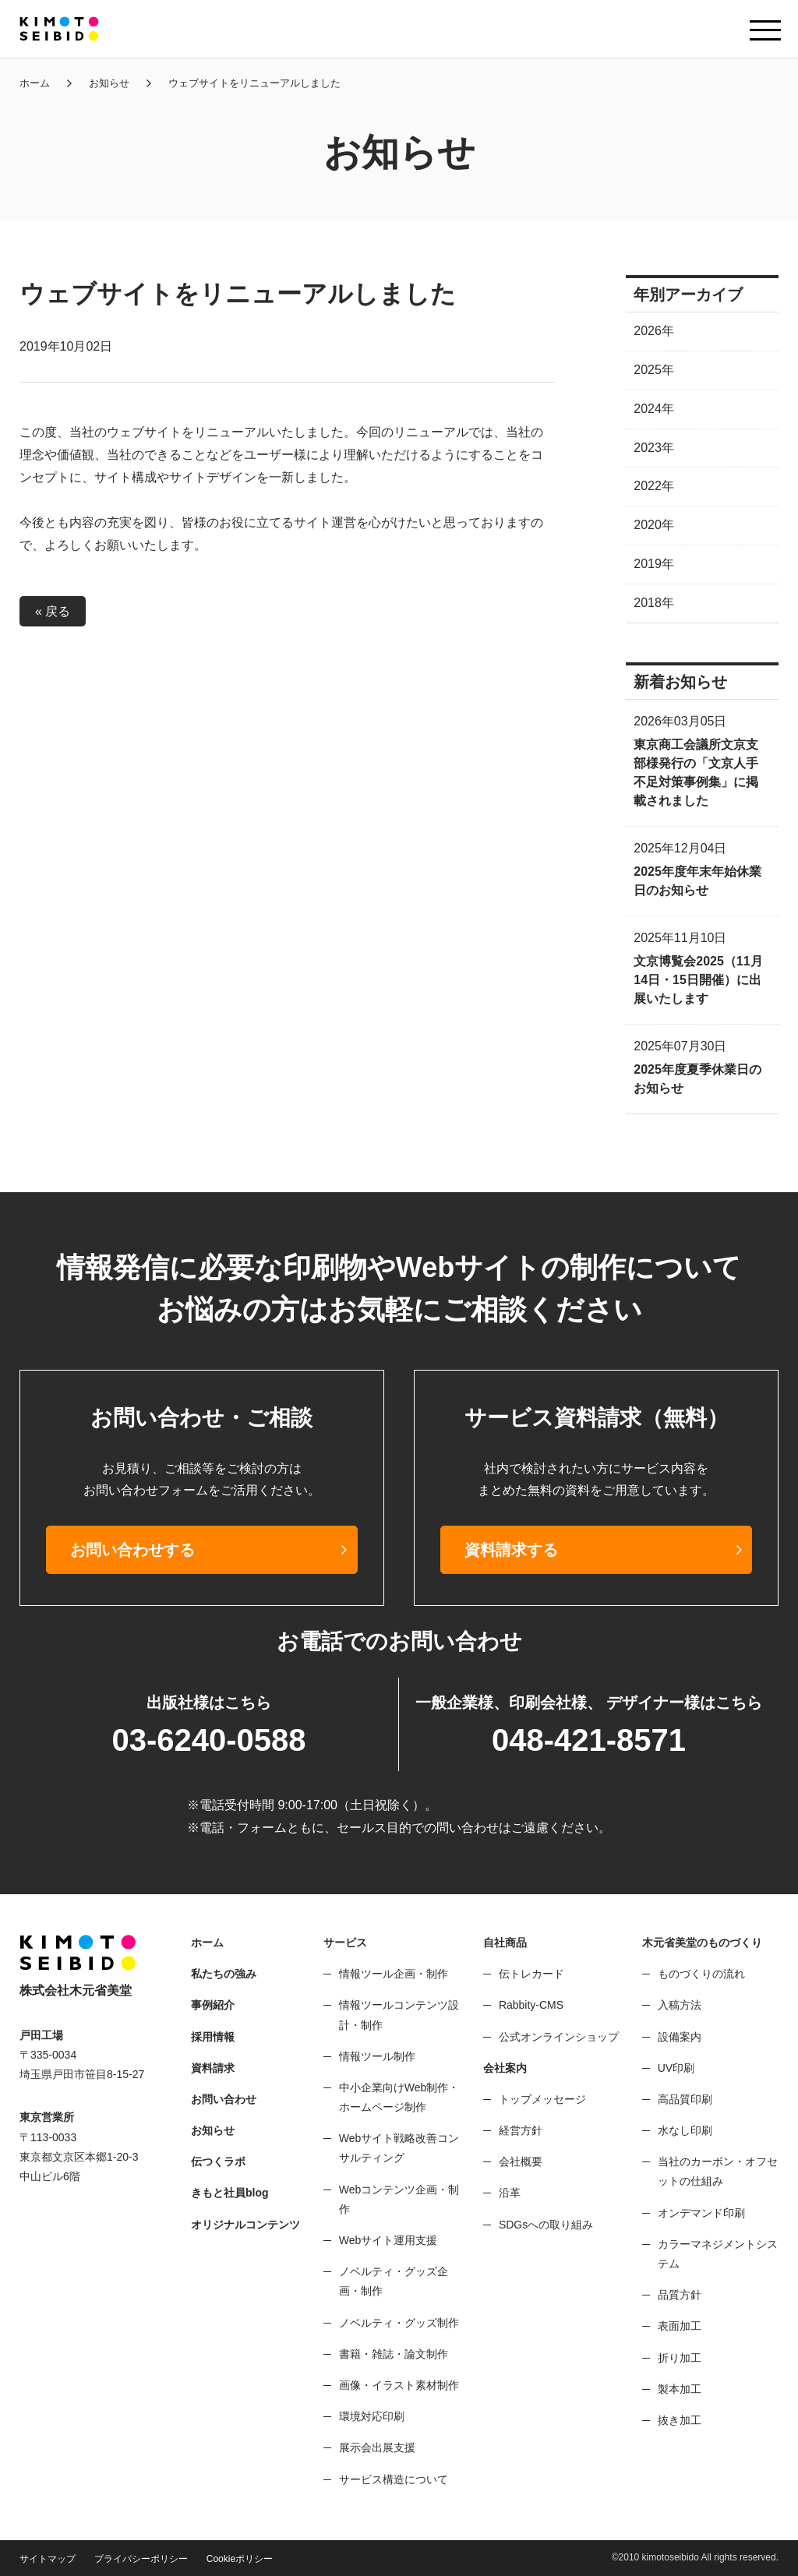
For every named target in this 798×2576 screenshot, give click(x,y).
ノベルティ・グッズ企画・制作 (393, 2281)
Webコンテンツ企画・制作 (399, 2199)
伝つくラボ (218, 2161)
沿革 (510, 2192)
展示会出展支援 (377, 2447)
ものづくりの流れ (701, 1973)
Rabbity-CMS (531, 2005)
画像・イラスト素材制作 (399, 2385)
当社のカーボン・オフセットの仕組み (718, 2171)
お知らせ (109, 83)
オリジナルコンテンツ (245, 2224)
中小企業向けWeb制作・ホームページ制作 (399, 2097)
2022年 (654, 485)
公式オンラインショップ (559, 2037)
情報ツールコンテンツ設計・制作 (399, 2015)
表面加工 (679, 2326)
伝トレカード (531, 1973)
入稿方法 (679, 2005)
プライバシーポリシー (141, 2558)
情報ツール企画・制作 (393, 1973)
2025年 (654, 369)
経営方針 (520, 2130)
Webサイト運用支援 (388, 2240)
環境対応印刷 (371, 2416)
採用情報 (213, 2037)
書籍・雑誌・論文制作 (393, 2354)
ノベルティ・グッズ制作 (399, 2323)
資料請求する (511, 1549)
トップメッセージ (542, 2099)
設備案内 (679, 2037)
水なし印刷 (685, 2130)
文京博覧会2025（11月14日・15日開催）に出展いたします (698, 980)
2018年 (654, 602)
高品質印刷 (685, 2099)
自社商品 (505, 1942)
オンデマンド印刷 (701, 2213)
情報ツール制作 (377, 2056)
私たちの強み (223, 1973)
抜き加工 (679, 2420)
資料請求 (213, 2068)
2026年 (654, 330)
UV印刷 (676, 2068)
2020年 (654, 524)
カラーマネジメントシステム (718, 2254)
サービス (345, 1942)
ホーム (34, 83)
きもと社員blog (230, 2192)
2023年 (654, 447)
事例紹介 (213, 2005)
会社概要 (520, 2161)
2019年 (654, 563)
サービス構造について (393, 2479)
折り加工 (679, 2358)
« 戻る (52, 611)
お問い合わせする (132, 1549)
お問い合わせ (223, 2099)
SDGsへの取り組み (546, 2224)
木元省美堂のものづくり (702, 1942)
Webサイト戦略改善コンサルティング (399, 2148)
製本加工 (679, 2389)
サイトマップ (47, 2558)
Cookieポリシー (240, 2558)
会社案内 (505, 2068)
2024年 (654, 408)
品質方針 (679, 2294)
